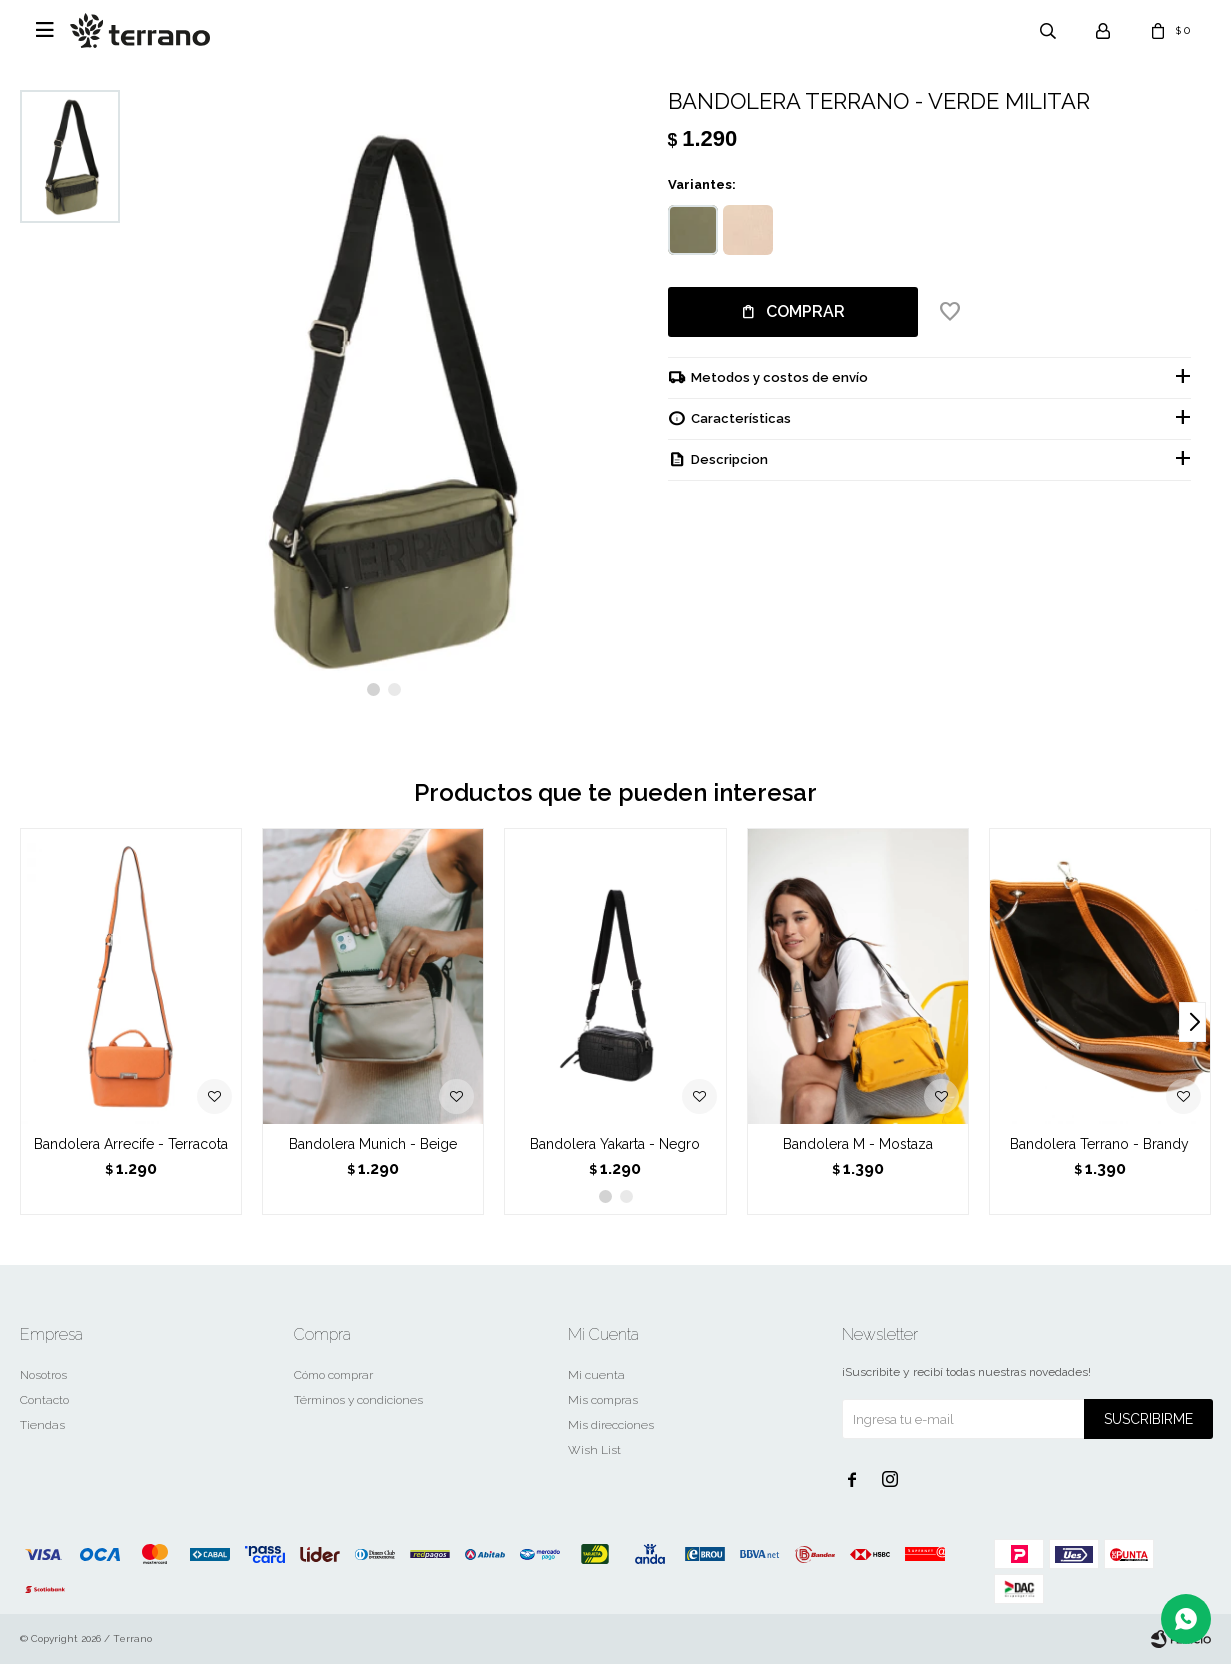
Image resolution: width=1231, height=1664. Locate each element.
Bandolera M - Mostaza (858, 1144)
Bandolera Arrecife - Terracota (131, 1144)
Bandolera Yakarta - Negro (615, 1144)
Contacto (44, 1400)
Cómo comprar (333, 1375)
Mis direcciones (611, 1425)
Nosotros (43, 1375)
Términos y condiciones (358, 1400)
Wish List (594, 1450)
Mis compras (603, 1400)
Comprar (805, 311)
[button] (373, 689)
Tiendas (42, 1425)
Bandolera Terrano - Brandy (1099, 1144)
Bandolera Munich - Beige (373, 1144)
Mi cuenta (596, 1375)
